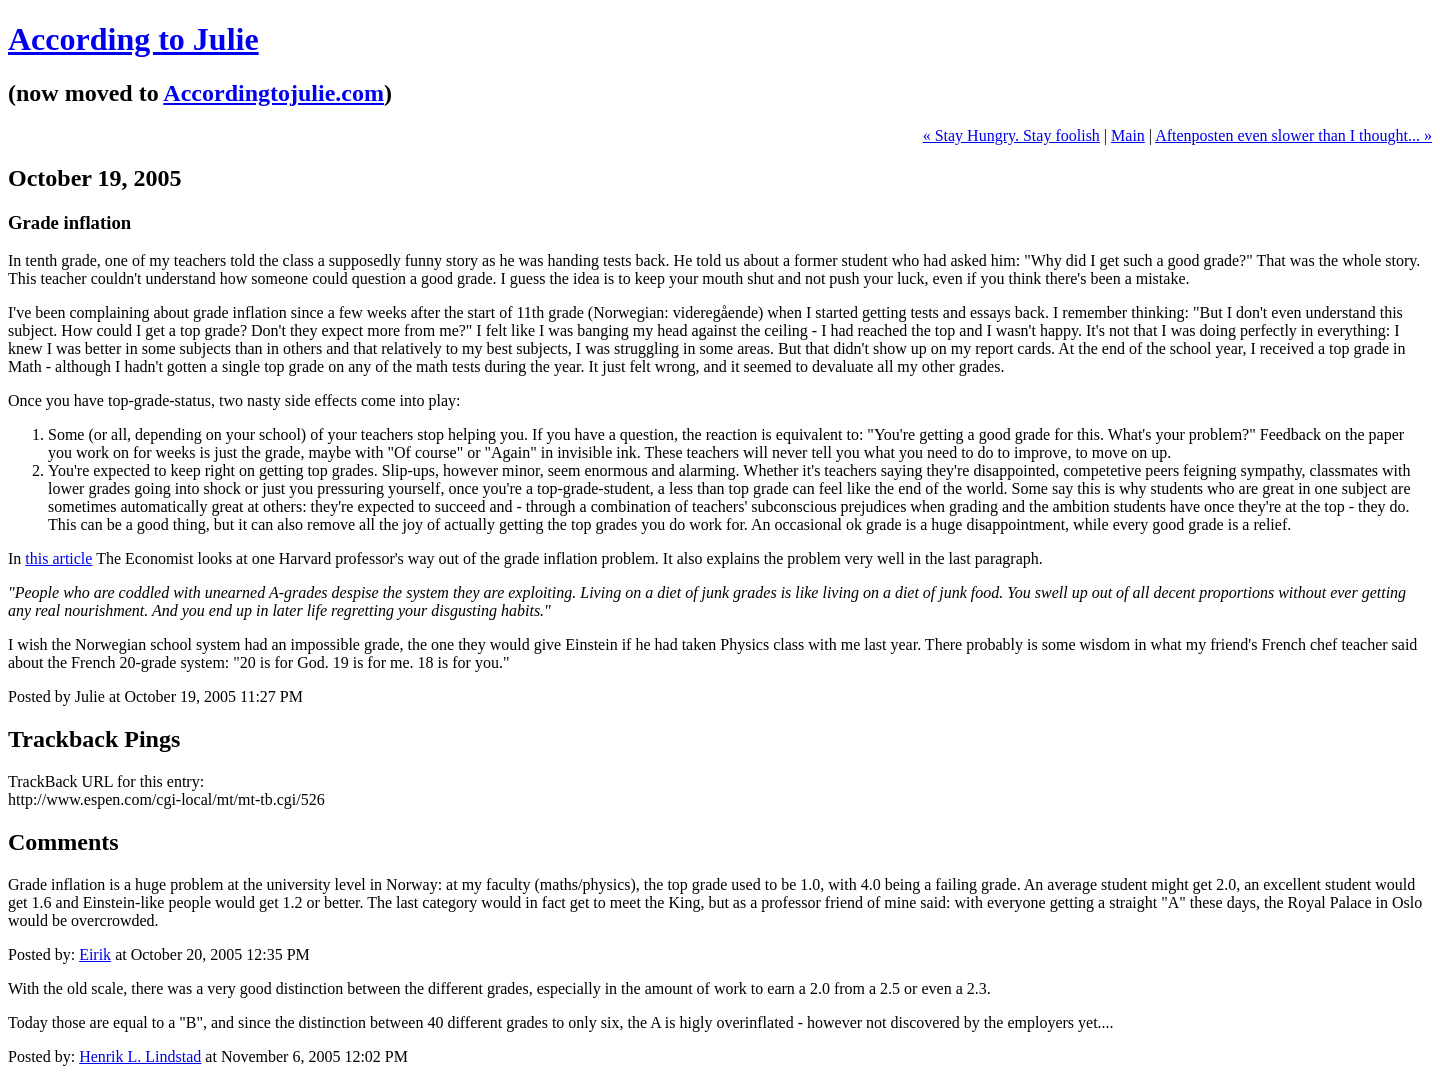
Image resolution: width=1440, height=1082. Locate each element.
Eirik (95, 954)
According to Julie (133, 39)
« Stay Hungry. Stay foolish (1011, 135)
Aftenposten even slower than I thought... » (1293, 135)
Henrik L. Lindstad (140, 1056)
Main (1128, 135)
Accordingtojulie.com (273, 93)
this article (58, 558)
